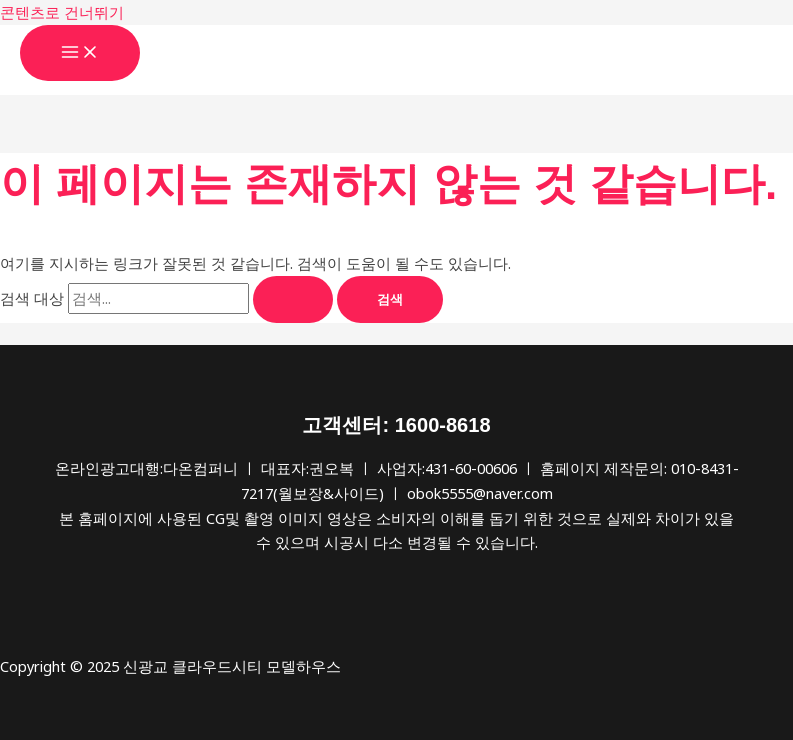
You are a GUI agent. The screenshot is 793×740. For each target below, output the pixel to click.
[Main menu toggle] (80, 53)
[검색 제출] (293, 299)
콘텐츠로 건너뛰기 (62, 12)
